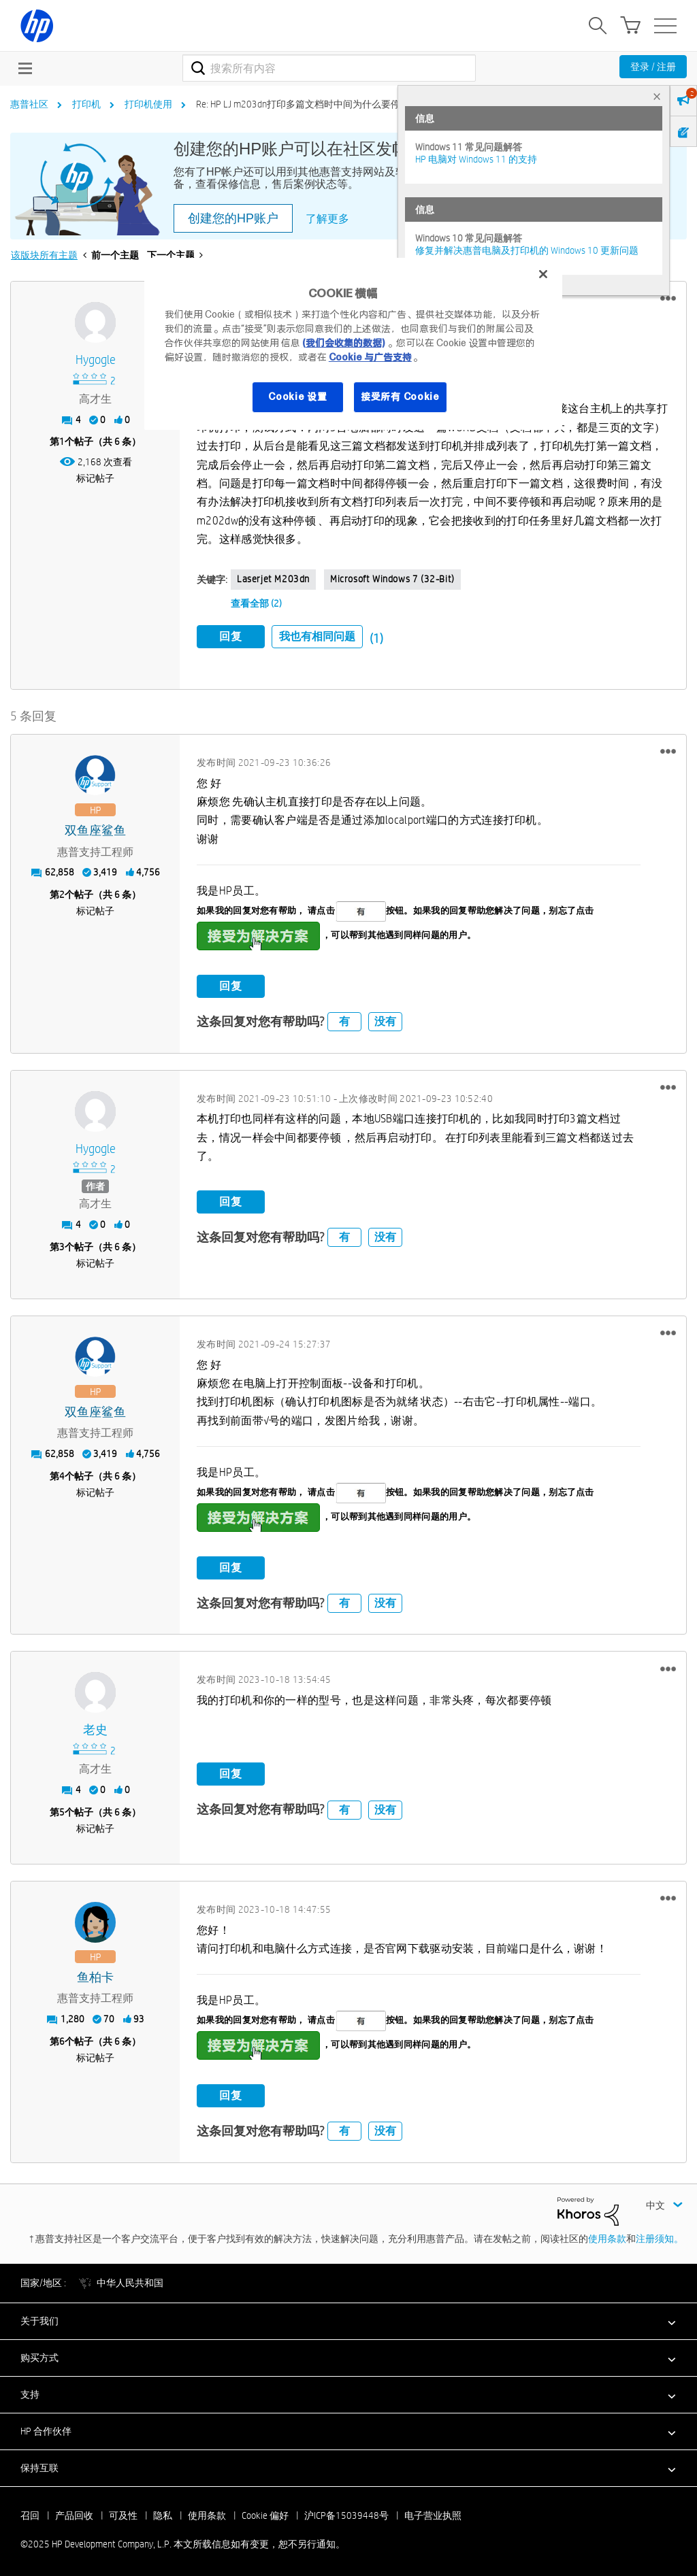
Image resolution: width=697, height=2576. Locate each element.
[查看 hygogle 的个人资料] (95, 360)
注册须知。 (659, 2236)
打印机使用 (148, 104)
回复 (230, 636)
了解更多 (327, 218)
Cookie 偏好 (265, 2513)
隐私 (162, 2513)
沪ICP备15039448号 (346, 2513)
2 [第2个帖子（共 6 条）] (62, 892)
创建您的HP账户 (233, 218)
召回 (29, 2513)
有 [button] (344, 1019)
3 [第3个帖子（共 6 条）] (62, 1244)
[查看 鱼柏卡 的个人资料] (95, 1975)
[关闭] (543, 274)
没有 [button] (385, 1019)
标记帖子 (95, 478)
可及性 (123, 2513)
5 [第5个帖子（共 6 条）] (62, 1809)
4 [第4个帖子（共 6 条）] (62, 1473)
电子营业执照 (432, 2513)
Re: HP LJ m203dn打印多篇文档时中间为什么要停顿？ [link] (307, 104)
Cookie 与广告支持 (370, 357)
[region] (353, 344)
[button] (668, 299)
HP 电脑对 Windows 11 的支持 (476, 159)
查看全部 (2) (256, 603)
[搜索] (329, 68)
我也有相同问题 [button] (317, 636)
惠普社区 (29, 104)
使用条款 (607, 2236)
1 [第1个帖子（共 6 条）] (62, 441)
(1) (376, 638)
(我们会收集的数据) (343, 343)
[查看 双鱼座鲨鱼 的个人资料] (95, 828)
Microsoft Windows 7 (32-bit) (392, 579)
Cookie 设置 (297, 396)
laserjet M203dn (273, 579)
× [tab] (656, 96)
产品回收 (74, 2513)
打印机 (86, 104)
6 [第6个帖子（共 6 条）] (62, 2039)
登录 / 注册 (653, 67)
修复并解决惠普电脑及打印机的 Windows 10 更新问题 (526, 250)
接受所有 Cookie (400, 396)
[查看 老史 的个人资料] (95, 1728)
